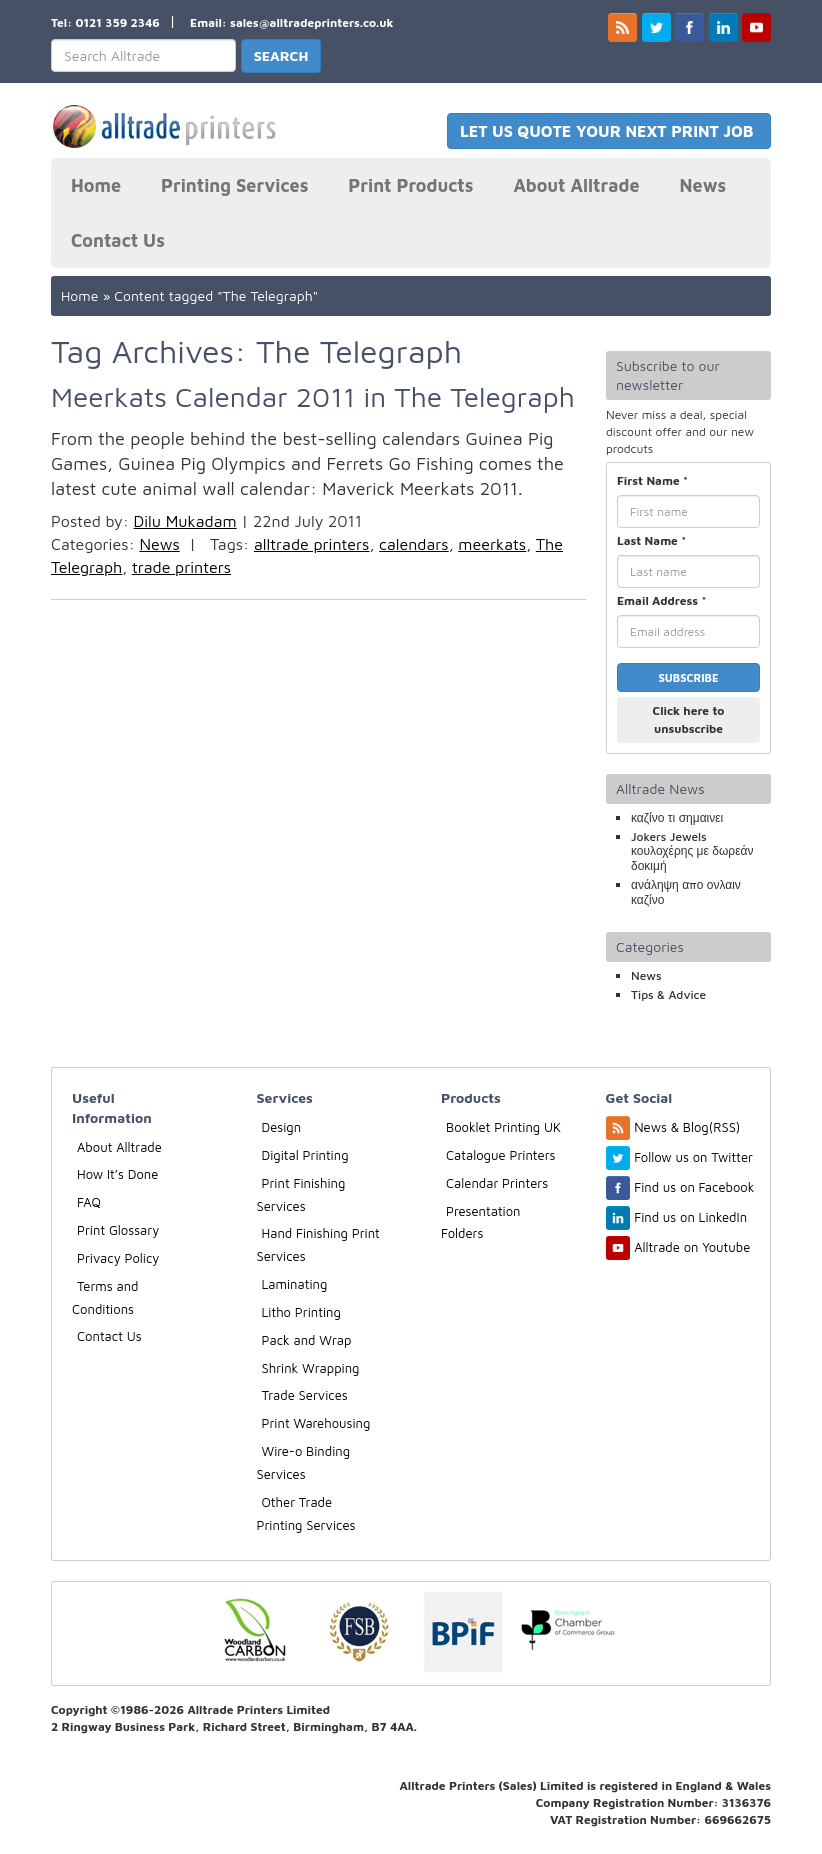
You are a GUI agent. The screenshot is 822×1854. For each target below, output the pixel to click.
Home (96, 185)
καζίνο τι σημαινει (677, 817)
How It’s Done (117, 1174)
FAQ (89, 1202)
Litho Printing (301, 1312)
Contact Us (118, 240)
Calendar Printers (497, 1183)
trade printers (181, 567)
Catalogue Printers (500, 1155)
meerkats (492, 544)
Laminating (295, 1284)
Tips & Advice (668, 994)
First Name (652, 480)
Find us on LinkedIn (690, 1217)
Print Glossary (118, 1230)
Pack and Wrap (307, 1340)
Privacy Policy (118, 1258)
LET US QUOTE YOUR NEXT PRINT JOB (609, 131)
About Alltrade (576, 185)
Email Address (661, 600)
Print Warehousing (316, 1423)
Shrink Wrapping (311, 1368)
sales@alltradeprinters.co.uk (311, 22)
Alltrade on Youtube (692, 1247)
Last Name (651, 540)
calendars (414, 544)
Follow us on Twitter (693, 1157)
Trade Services (305, 1395)
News (703, 185)
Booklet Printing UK (503, 1127)
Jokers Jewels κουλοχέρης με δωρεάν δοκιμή (692, 851)
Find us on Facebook (694, 1187)
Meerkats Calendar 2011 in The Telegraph (313, 396)
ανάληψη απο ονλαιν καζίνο (686, 891)
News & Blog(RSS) (687, 1127)
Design (282, 1127)
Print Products (410, 185)
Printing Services (234, 185)
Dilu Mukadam (185, 521)
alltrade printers (311, 544)
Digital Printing (305, 1155)
